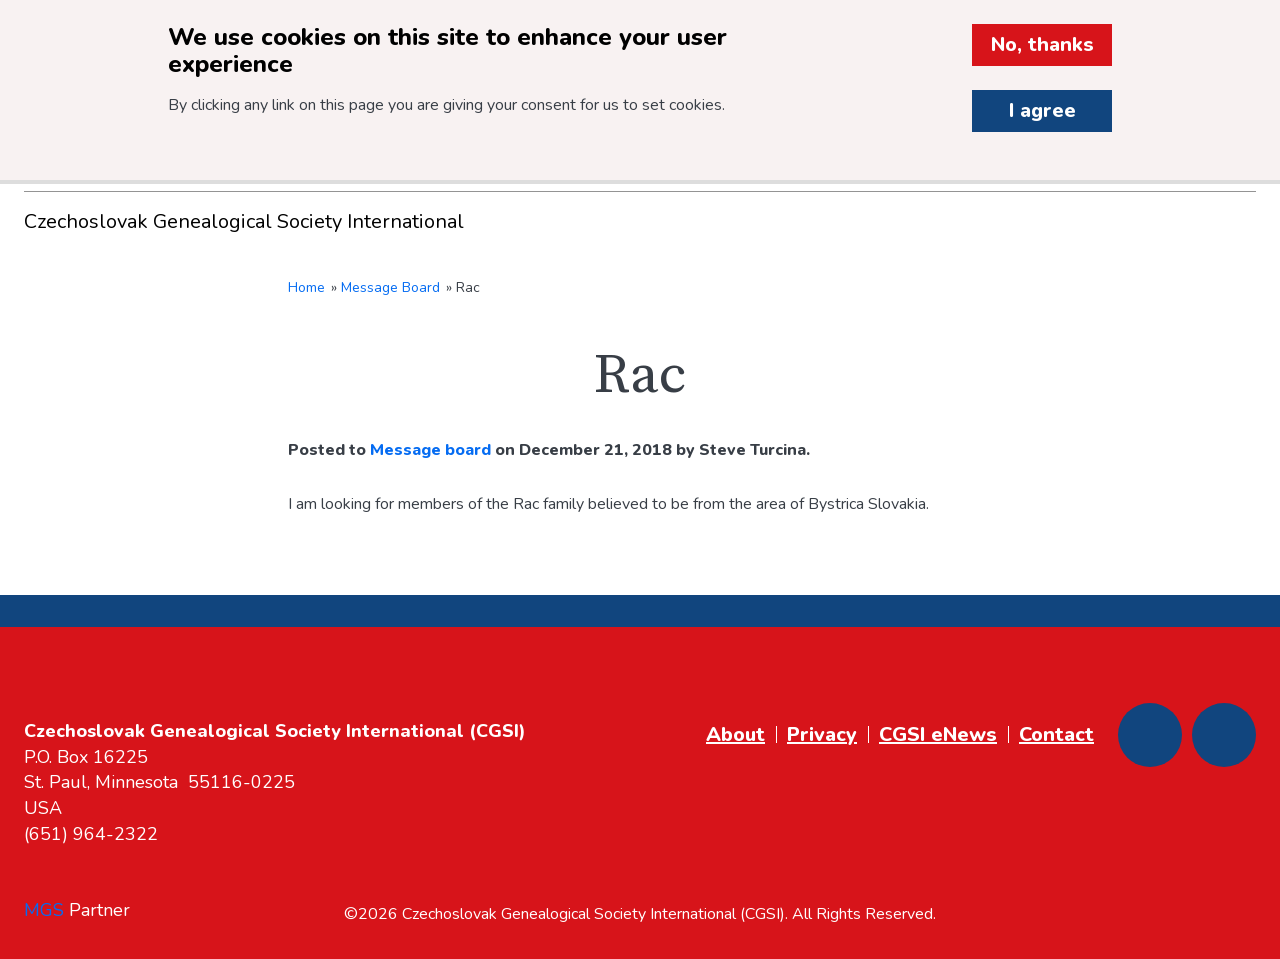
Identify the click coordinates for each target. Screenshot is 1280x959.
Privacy (822, 734)
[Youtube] (1224, 735)
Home (306, 287)
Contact (1056, 734)
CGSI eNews (938, 734)
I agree (1042, 110)
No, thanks (1042, 44)
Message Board (390, 287)
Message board (430, 450)
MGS (44, 910)
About (735, 734)
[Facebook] (1150, 735)
